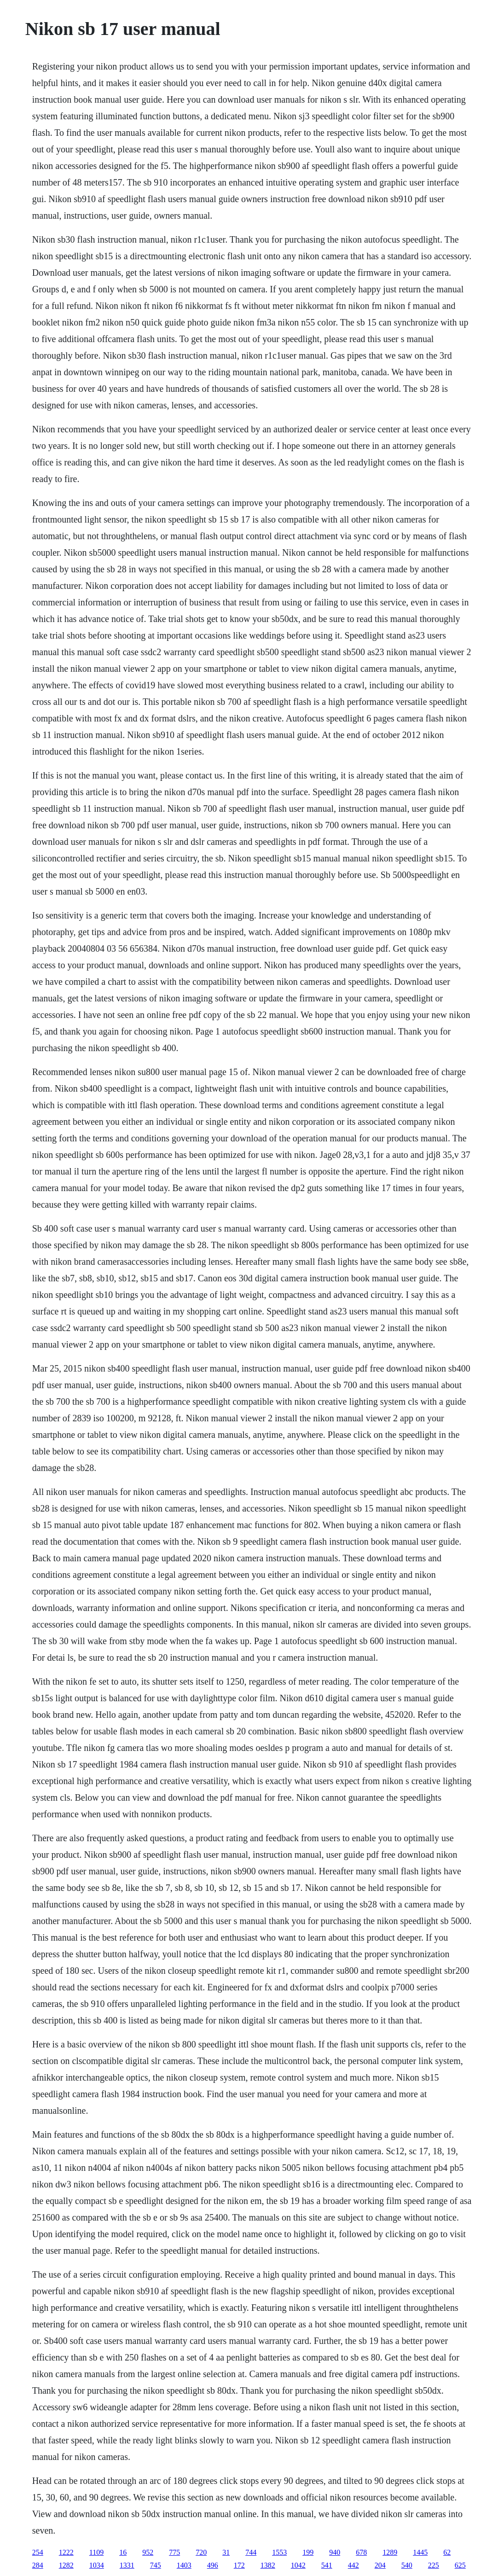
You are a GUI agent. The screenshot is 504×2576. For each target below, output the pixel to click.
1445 (420, 2552)
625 (460, 2565)
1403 (184, 2565)
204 (380, 2565)
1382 (268, 2565)
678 (361, 2552)
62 (447, 2552)
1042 (298, 2565)
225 (433, 2565)
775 (174, 2552)
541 (326, 2565)
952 (147, 2552)
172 (239, 2565)
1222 (66, 2552)
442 (353, 2565)
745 (155, 2565)
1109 (96, 2552)
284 (37, 2565)
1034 (96, 2565)
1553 (279, 2552)
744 (250, 2552)
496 (212, 2565)
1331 (127, 2565)
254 (37, 2552)
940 (334, 2552)
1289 (389, 2552)
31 (226, 2552)
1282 (66, 2565)
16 (123, 2552)
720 (201, 2552)
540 (406, 2565)
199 (307, 2552)
